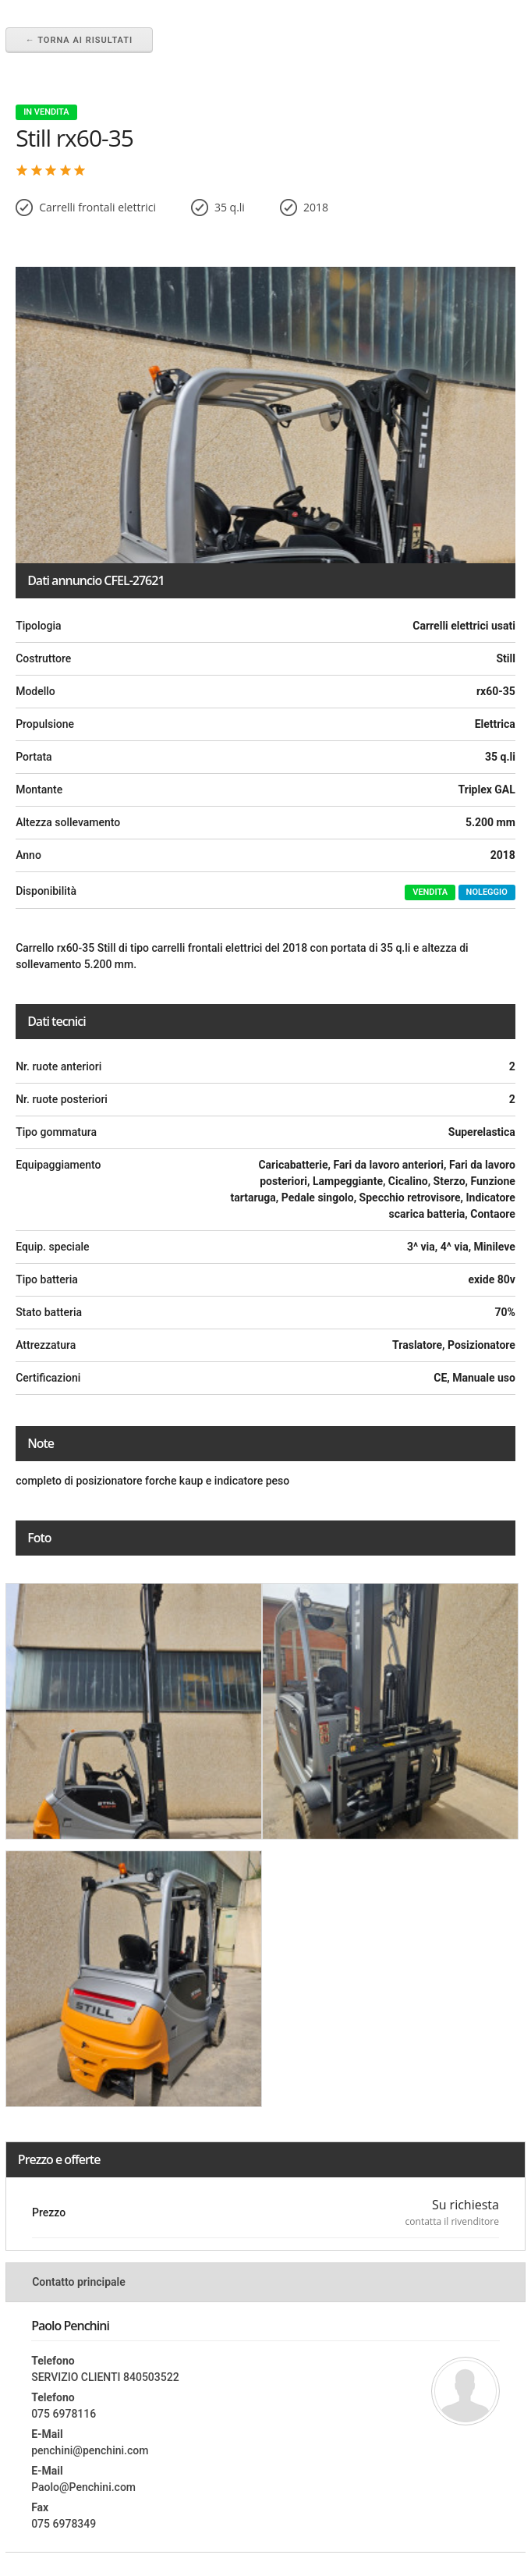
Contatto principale (79, 2282)
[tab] (265, 2281)
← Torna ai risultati (79, 40)
